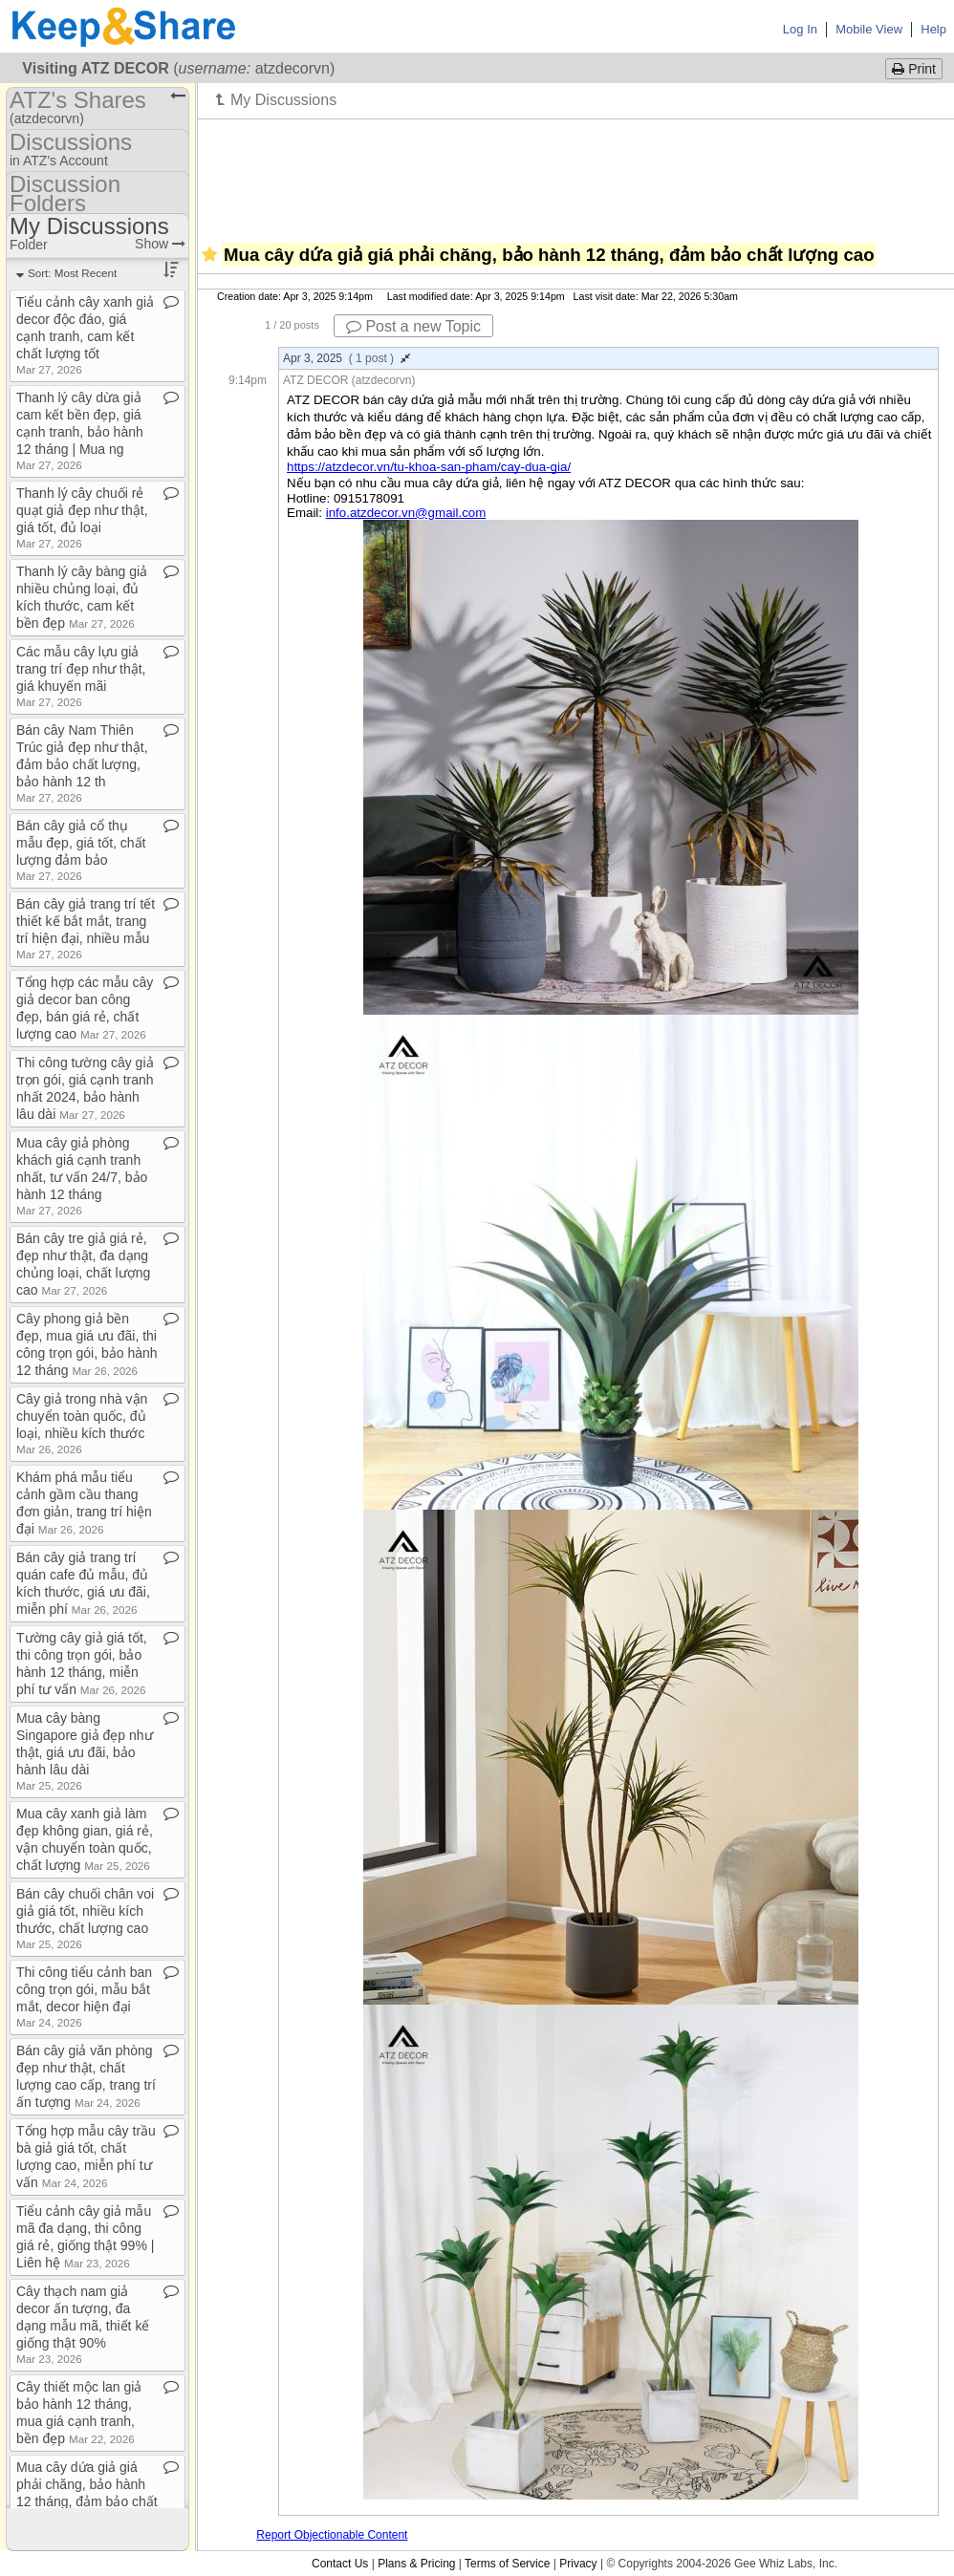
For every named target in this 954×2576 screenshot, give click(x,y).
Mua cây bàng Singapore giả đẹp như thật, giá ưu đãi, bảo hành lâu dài (84, 1751)
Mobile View (868, 29)
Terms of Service (507, 2563)
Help (933, 29)
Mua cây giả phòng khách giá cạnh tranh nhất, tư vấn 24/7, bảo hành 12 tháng (81, 1175)
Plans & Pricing (416, 2563)
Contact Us (340, 2563)
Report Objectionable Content (331, 2535)
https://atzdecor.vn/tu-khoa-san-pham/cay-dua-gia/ (429, 467)
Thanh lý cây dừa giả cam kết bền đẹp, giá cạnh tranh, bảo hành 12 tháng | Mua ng (79, 430)
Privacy (577, 2563)
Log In (800, 29)
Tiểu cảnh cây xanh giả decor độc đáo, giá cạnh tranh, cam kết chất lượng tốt (85, 335)
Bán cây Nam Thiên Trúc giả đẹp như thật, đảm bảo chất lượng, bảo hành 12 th (82, 763)
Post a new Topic (413, 326)
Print (914, 68)
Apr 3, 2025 (346, 358)
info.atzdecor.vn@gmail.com (406, 512)
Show (160, 243)
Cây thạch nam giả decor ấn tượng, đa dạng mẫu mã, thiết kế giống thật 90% (82, 2324)
